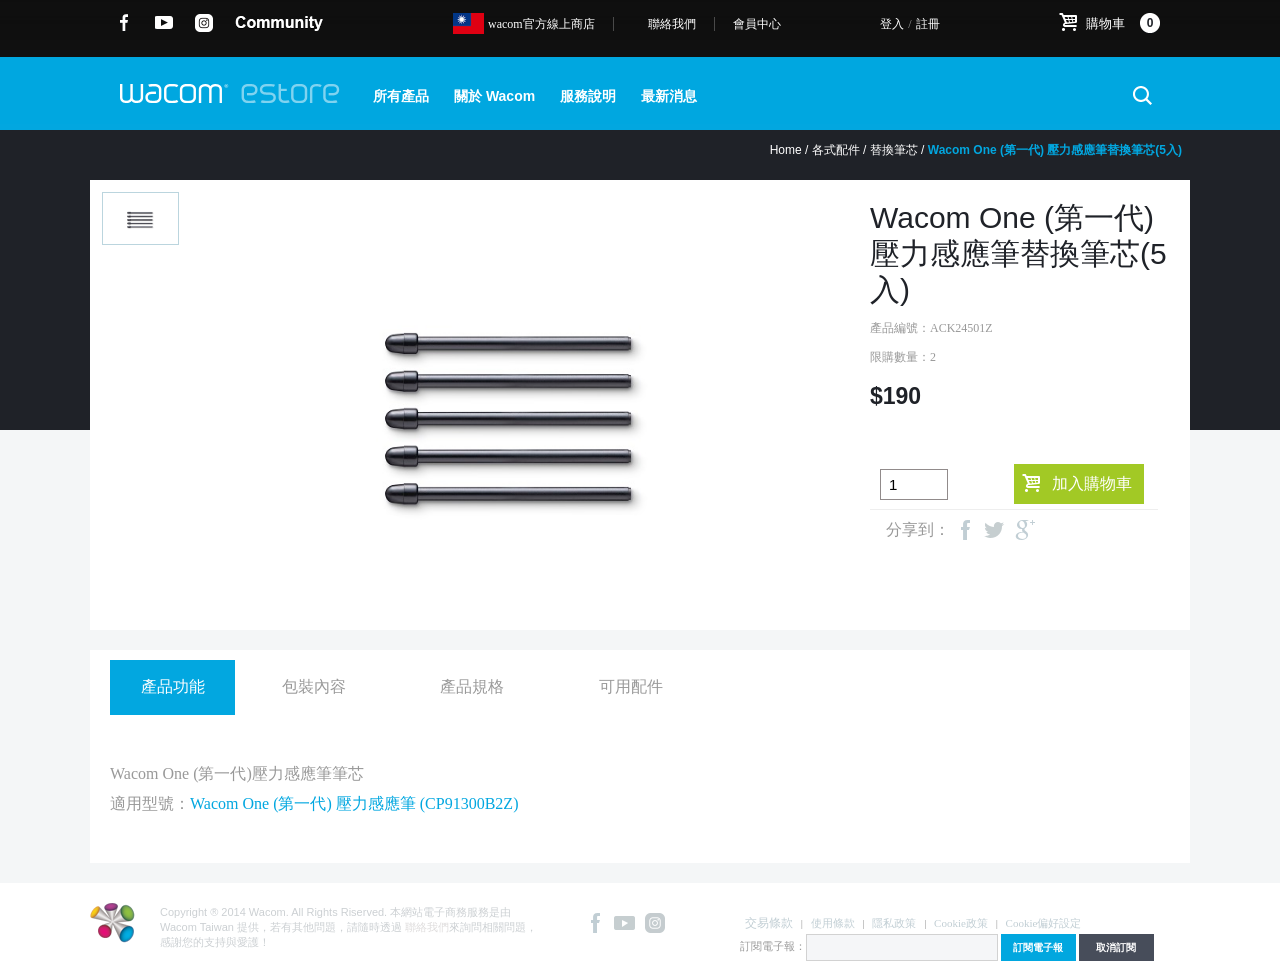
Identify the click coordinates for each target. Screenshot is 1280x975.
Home (786, 150)
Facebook (124, 23)
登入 (892, 24)
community (279, 23)
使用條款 (833, 923)
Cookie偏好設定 (1044, 923)
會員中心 (757, 24)
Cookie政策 (961, 923)
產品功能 (173, 686)
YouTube (164, 23)
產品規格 (472, 686)
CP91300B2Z (469, 803)
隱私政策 (894, 923)
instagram (204, 23)
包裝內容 (314, 686)
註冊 (928, 24)
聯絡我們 (672, 24)
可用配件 (631, 686)
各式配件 (836, 150)
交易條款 (769, 923)
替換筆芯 (894, 150)
